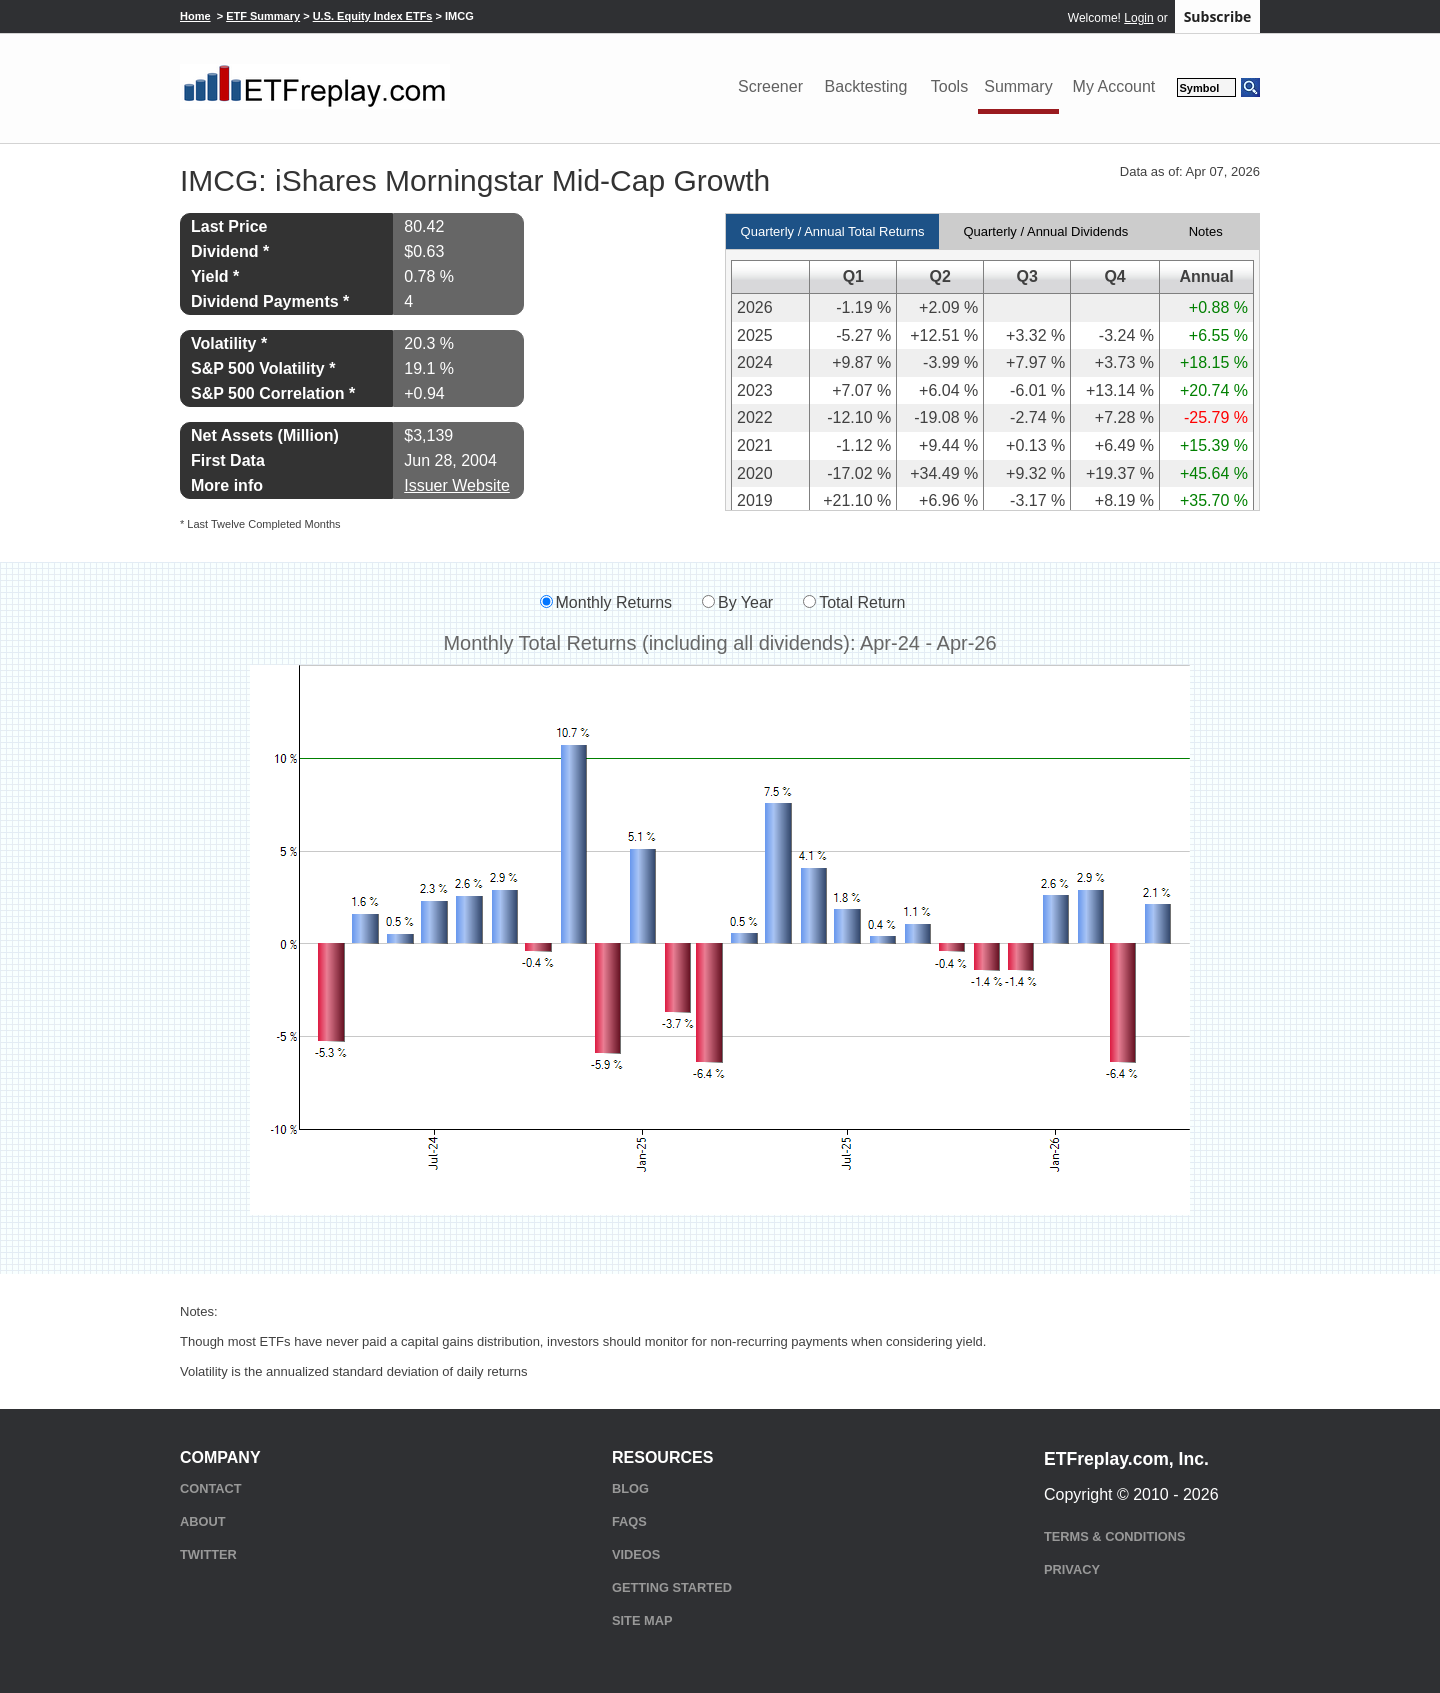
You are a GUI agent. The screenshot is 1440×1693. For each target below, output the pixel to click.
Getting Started (672, 1587)
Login (1138, 18)
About (203, 1521)
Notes (1206, 231)
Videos (636, 1554)
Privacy (1072, 1569)
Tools (949, 86)
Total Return (862, 602)
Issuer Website (457, 485)
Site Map (642, 1620)
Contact (211, 1488)
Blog (630, 1488)
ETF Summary (263, 16)
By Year (745, 602)
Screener (770, 86)
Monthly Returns (614, 602)
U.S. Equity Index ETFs (373, 16)
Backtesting (866, 86)
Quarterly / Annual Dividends (1045, 231)
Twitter (208, 1554)
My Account (1114, 86)
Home (195, 16)
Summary (1018, 86)
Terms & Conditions (1114, 1536)
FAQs (629, 1521)
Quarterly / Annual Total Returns (833, 231)
